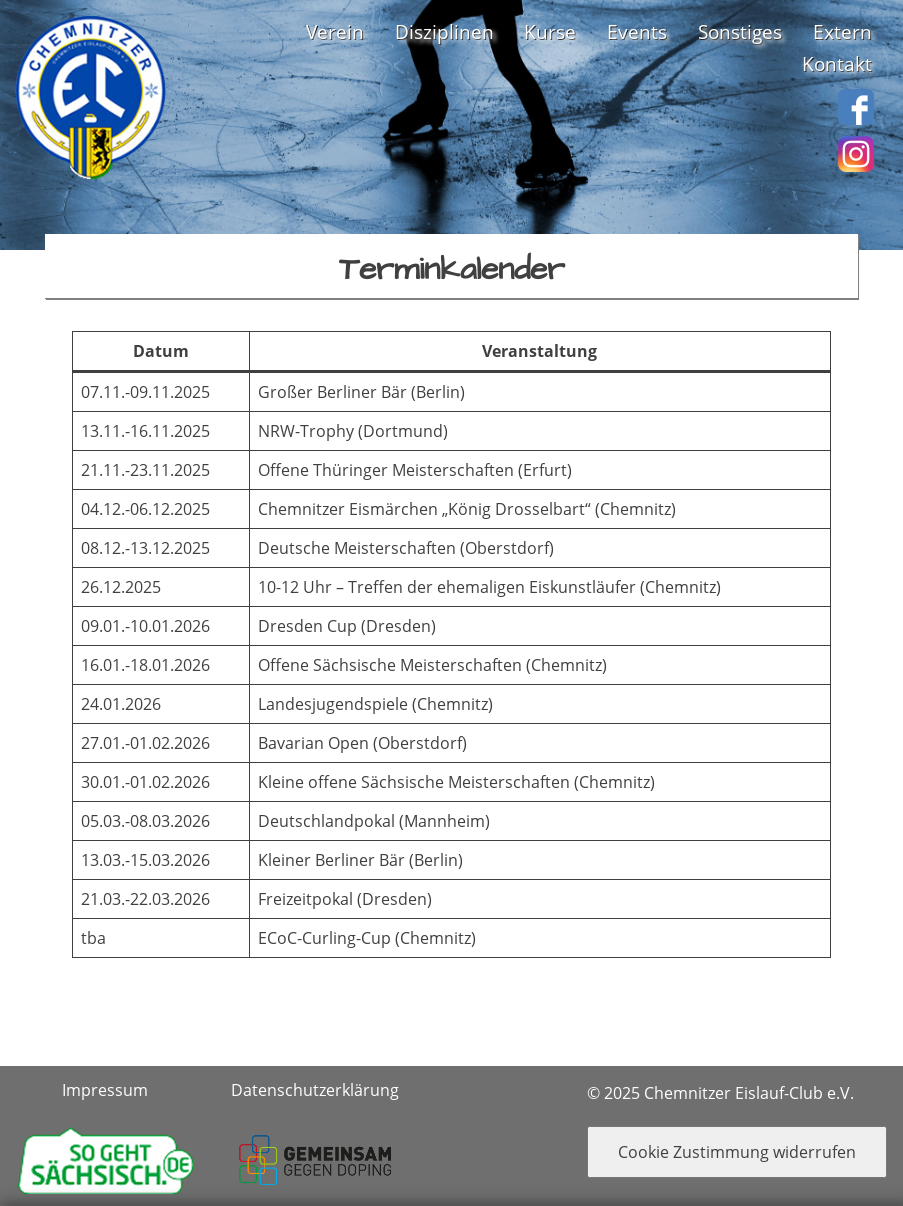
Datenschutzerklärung (315, 1090)
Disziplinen (444, 31)
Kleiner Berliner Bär (331, 860)
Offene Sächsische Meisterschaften (390, 665)
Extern (842, 31)
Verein (335, 31)
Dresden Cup (307, 626)
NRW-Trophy (306, 431)
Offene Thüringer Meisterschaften (386, 470)
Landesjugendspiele (333, 704)
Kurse (550, 31)
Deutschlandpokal (326, 821)
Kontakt (837, 63)
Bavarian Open (313, 743)
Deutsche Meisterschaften (357, 548)
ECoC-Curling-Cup (324, 938)
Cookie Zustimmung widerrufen (737, 1152)
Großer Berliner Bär (332, 392)
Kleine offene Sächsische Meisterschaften (414, 782)
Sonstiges (740, 31)
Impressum (105, 1090)
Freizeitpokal (307, 899)
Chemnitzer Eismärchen (348, 509)
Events (637, 31)
